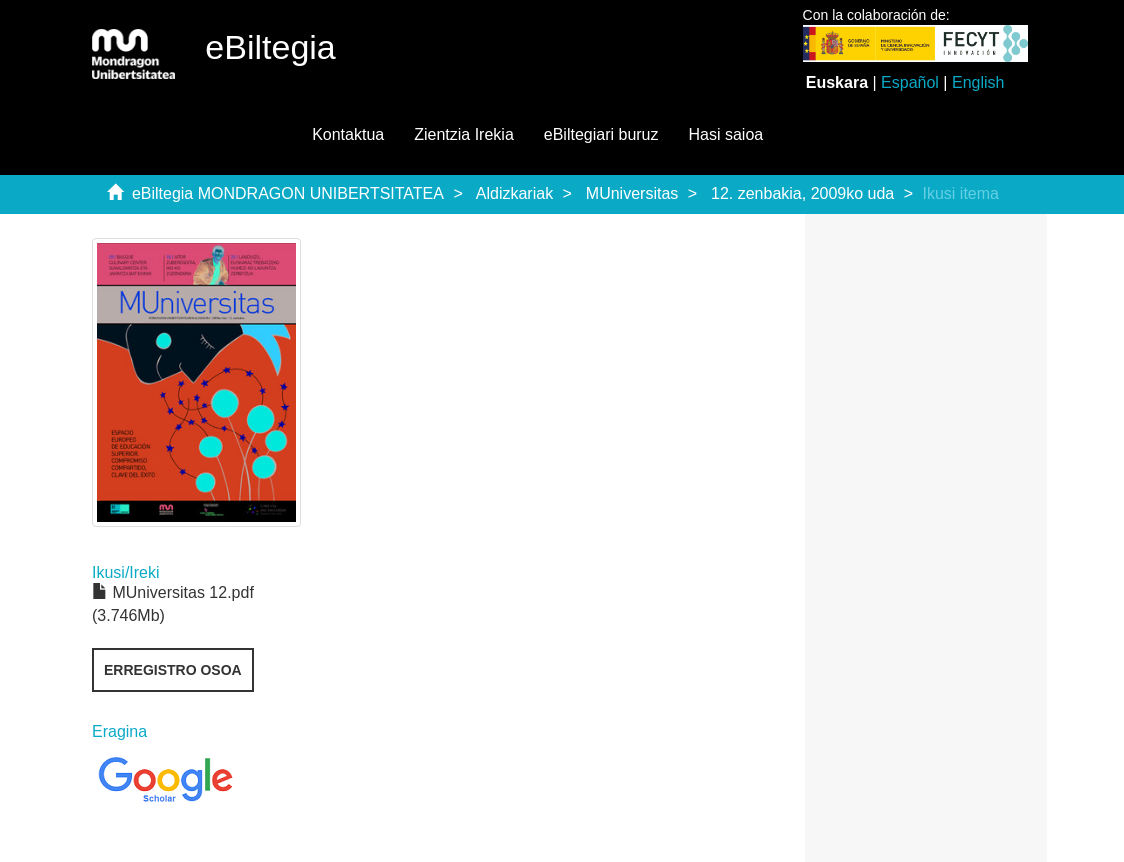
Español (910, 82)
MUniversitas (632, 193)
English (978, 82)
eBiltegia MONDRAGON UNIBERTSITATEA (288, 193)
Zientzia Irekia (464, 134)
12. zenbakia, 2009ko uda (802, 193)
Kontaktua (348, 134)
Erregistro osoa (173, 670)
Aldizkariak (514, 193)
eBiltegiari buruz (601, 134)
